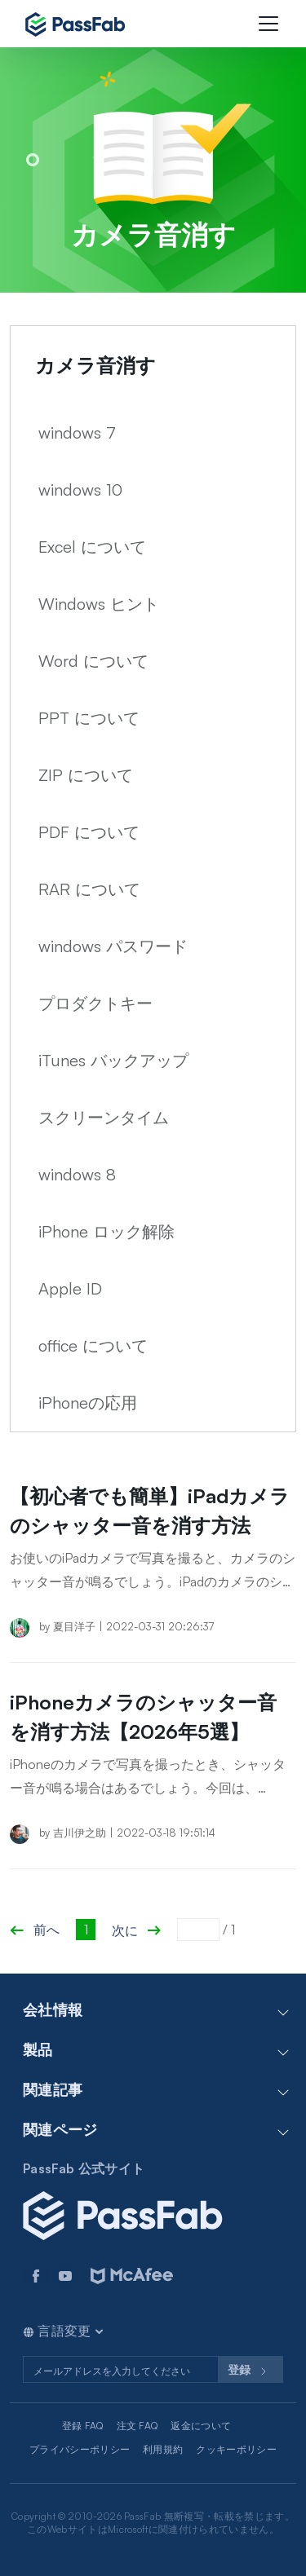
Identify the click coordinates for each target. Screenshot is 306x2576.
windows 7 (77, 432)
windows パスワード (113, 946)
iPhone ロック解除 (106, 1231)
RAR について (89, 889)
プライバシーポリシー (79, 2449)
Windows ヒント (98, 603)
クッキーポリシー (236, 2449)
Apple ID (70, 1288)
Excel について (92, 546)
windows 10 (80, 489)
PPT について (89, 718)
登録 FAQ (83, 2425)
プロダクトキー (95, 1003)
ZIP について (85, 775)
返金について (201, 2425)
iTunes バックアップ (113, 1060)
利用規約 (163, 2449)
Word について (93, 661)
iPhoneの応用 (87, 1402)
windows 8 (77, 1174)
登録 (250, 2371)
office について (93, 1345)
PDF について (89, 832)
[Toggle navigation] (268, 23)
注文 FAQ (137, 2425)
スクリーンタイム (103, 1117)
